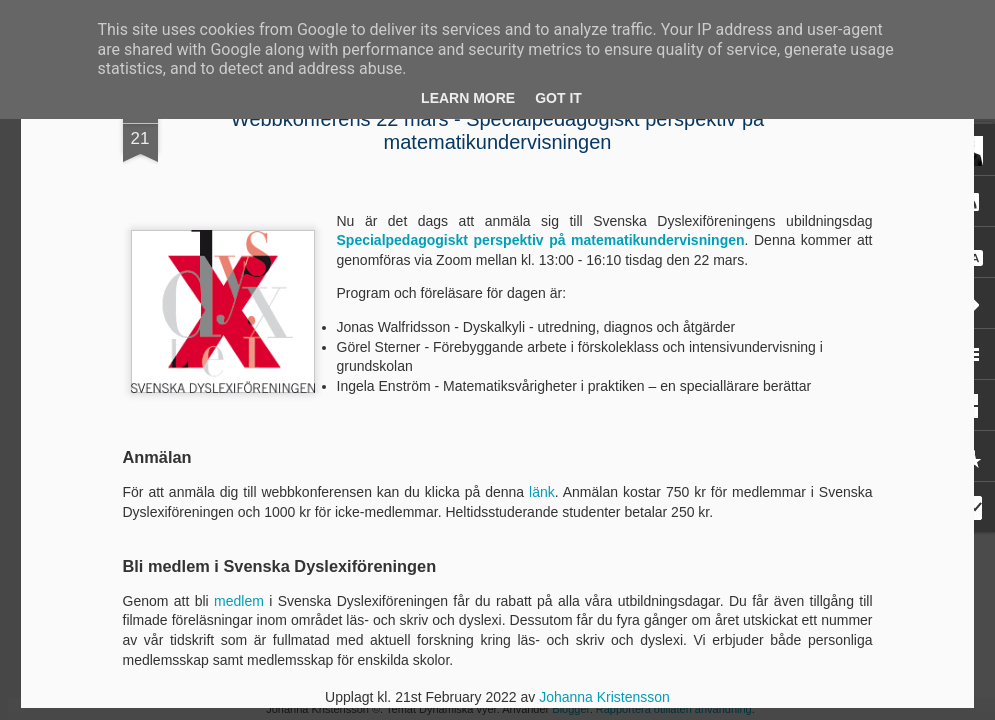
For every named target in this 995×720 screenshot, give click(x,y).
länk (542, 492)
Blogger (570, 709)
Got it (558, 98)
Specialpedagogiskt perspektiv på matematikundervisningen (541, 240)
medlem (239, 601)
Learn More (468, 98)
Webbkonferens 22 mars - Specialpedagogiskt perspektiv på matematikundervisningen (497, 130)
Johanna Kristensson (604, 697)
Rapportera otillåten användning (674, 709)
